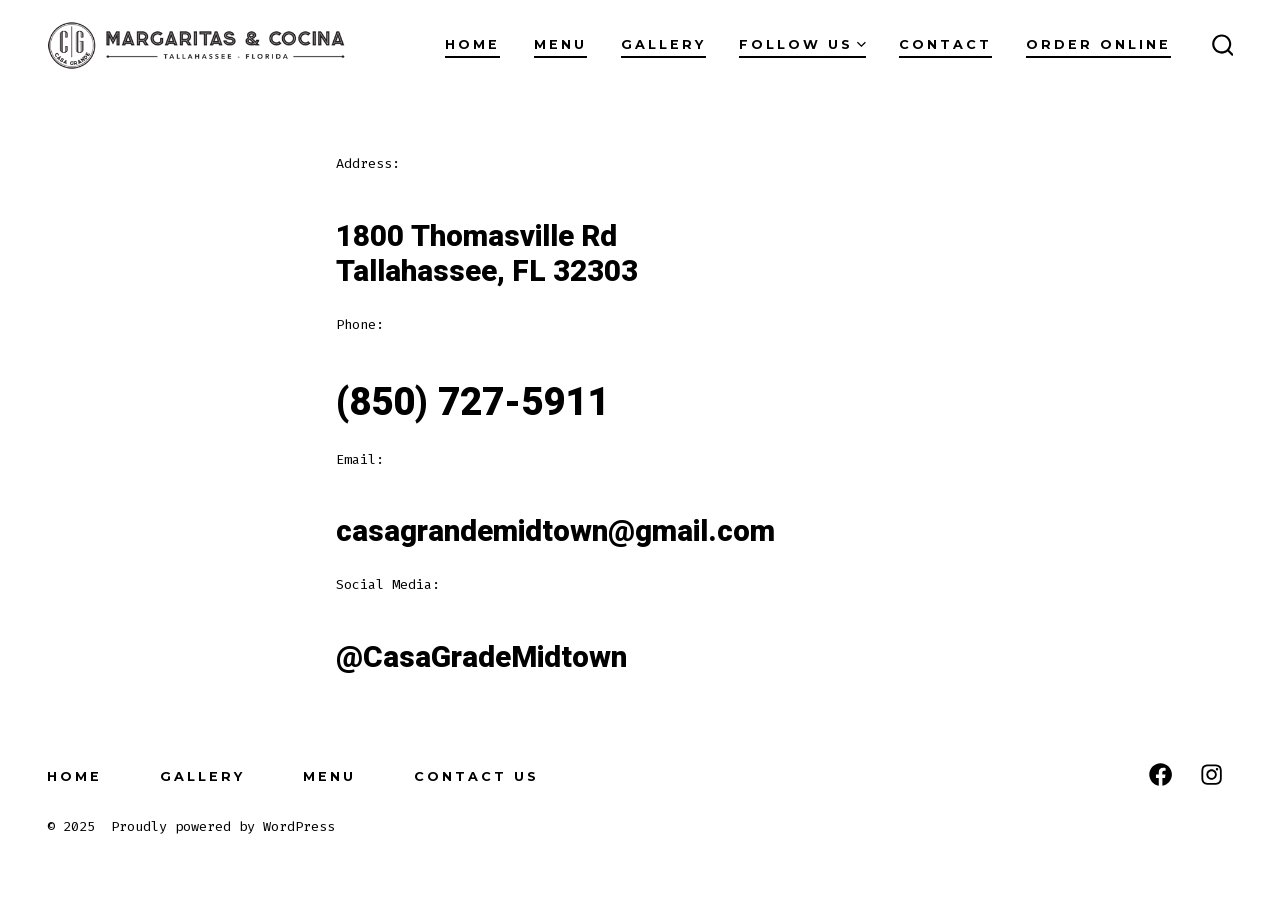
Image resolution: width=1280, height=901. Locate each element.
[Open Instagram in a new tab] (1211, 774)
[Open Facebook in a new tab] (1160, 774)
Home (472, 44)
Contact (945, 44)
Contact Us (476, 776)
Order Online (1098, 44)
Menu (560, 44)
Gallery (663, 44)
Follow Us (802, 44)
